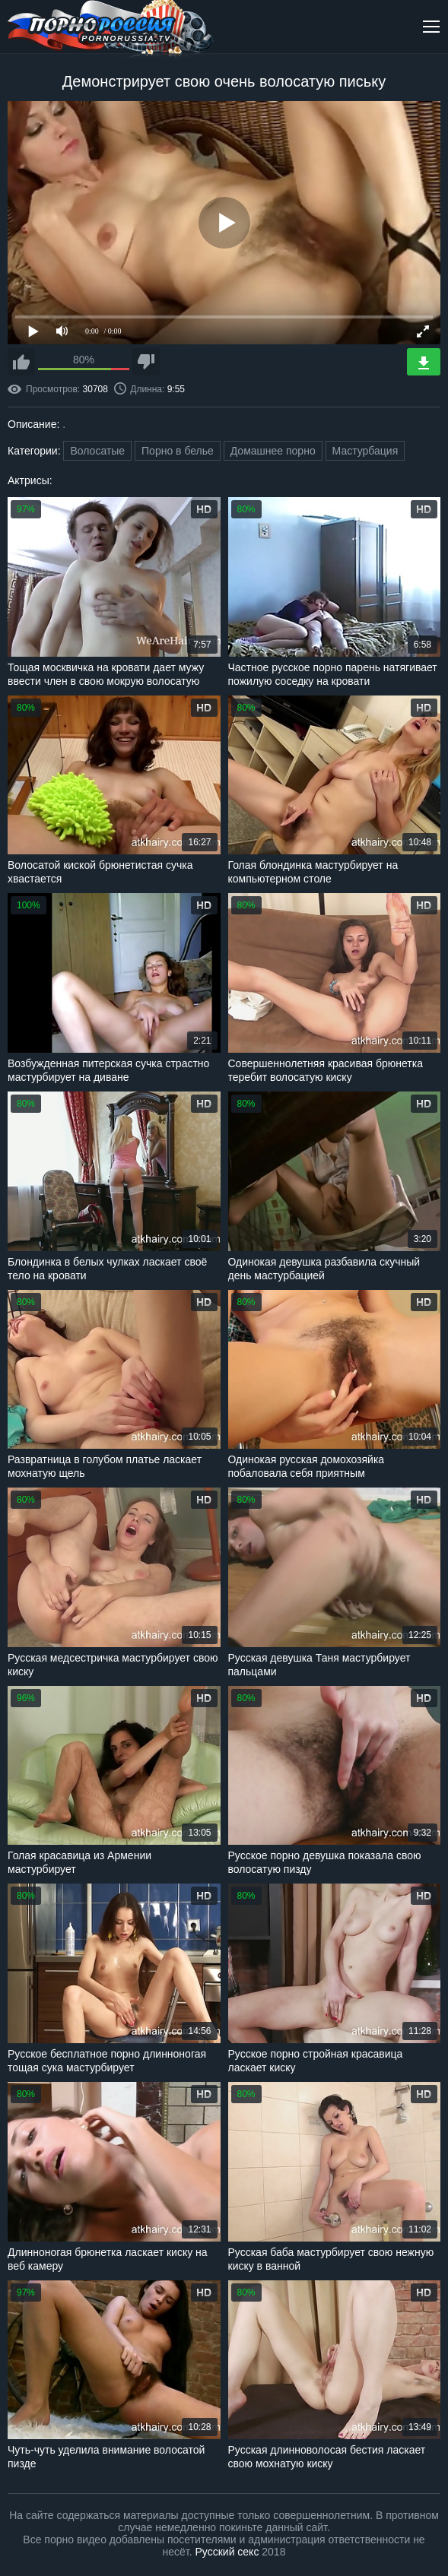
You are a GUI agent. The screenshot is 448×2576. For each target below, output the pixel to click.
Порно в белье (177, 451)
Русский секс (227, 2552)
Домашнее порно (273, 451)
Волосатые (97, 451)
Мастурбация (365, 451)
